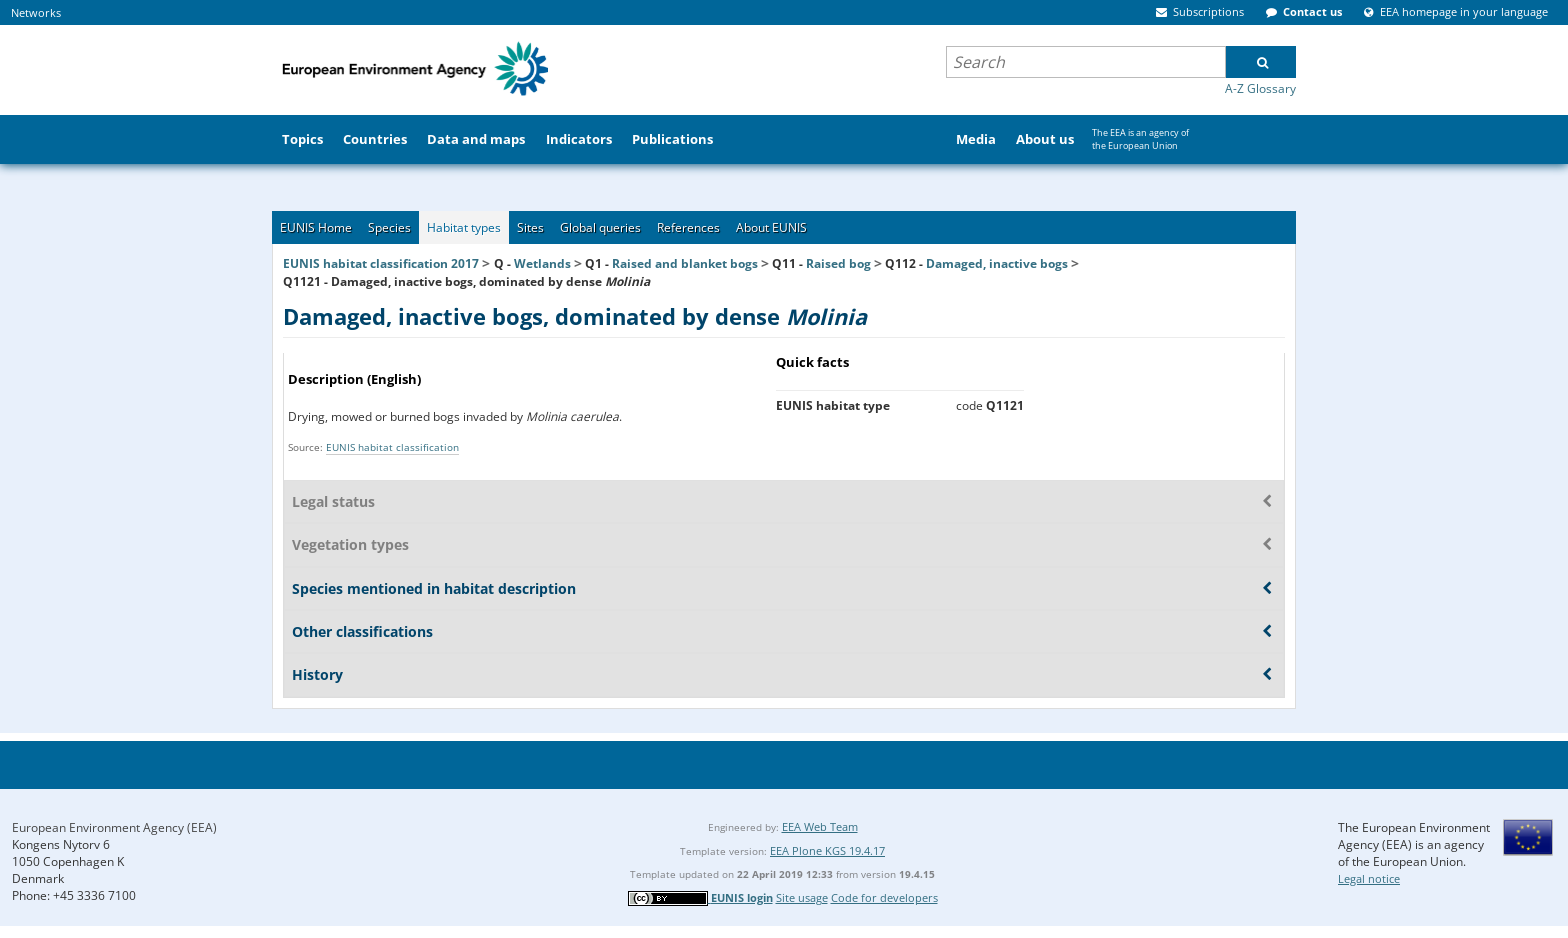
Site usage (802, 897)
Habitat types (464, 227)
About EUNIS (771, 227)
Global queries (600, 227)
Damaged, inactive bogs (997, 263)
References (688, 227)
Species (389, 227)
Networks (36, 12)
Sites (530, 227)
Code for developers (884, 897)
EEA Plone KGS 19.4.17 (827, 850)
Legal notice (1369, 878)
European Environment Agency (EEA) (114, 827)
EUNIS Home (316, 227)
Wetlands (542, 263)
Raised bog (838, 263)
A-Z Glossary (1260, 88)
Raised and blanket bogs (685, 263)
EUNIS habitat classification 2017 (381, 263)
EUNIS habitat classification (392, 447)
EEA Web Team (820, 826)
